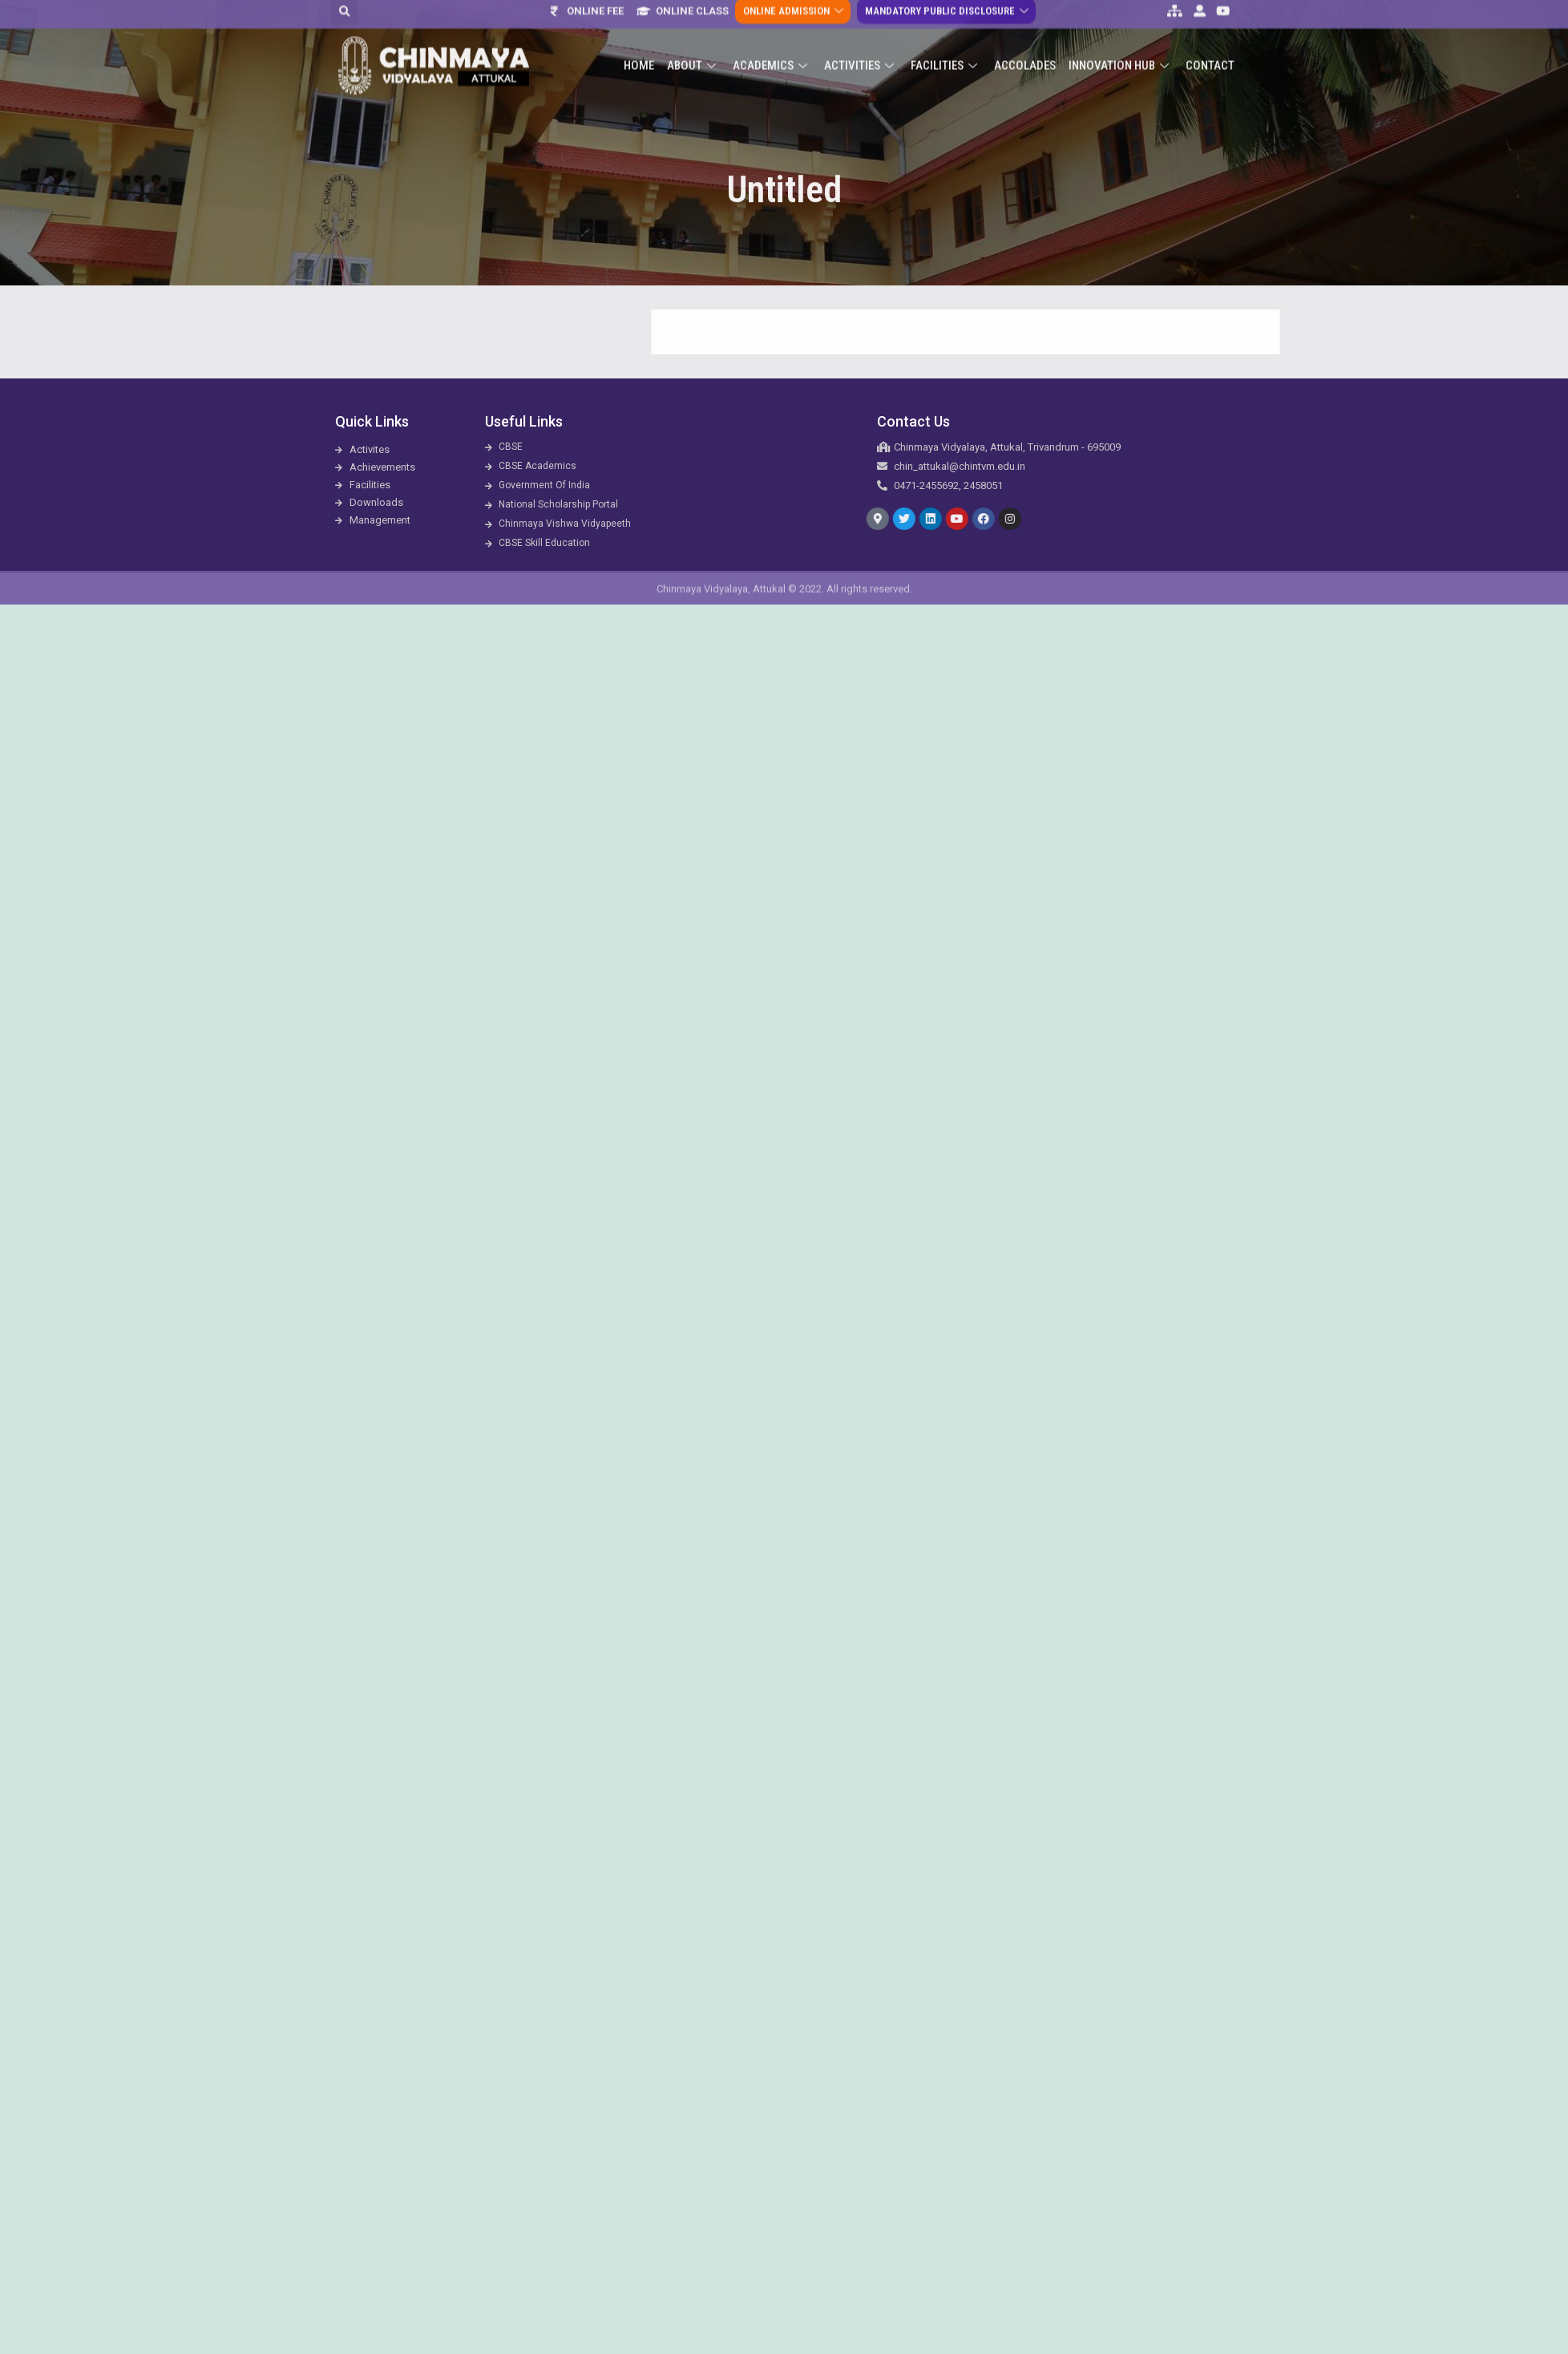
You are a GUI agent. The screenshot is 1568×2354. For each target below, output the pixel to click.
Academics (772, 39)
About (693, 39)
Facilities (946, 39)
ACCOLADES (1025, 39)
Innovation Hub (1121, 39)
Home (639, 39)
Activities (861, 39)
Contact (1210, 39)
